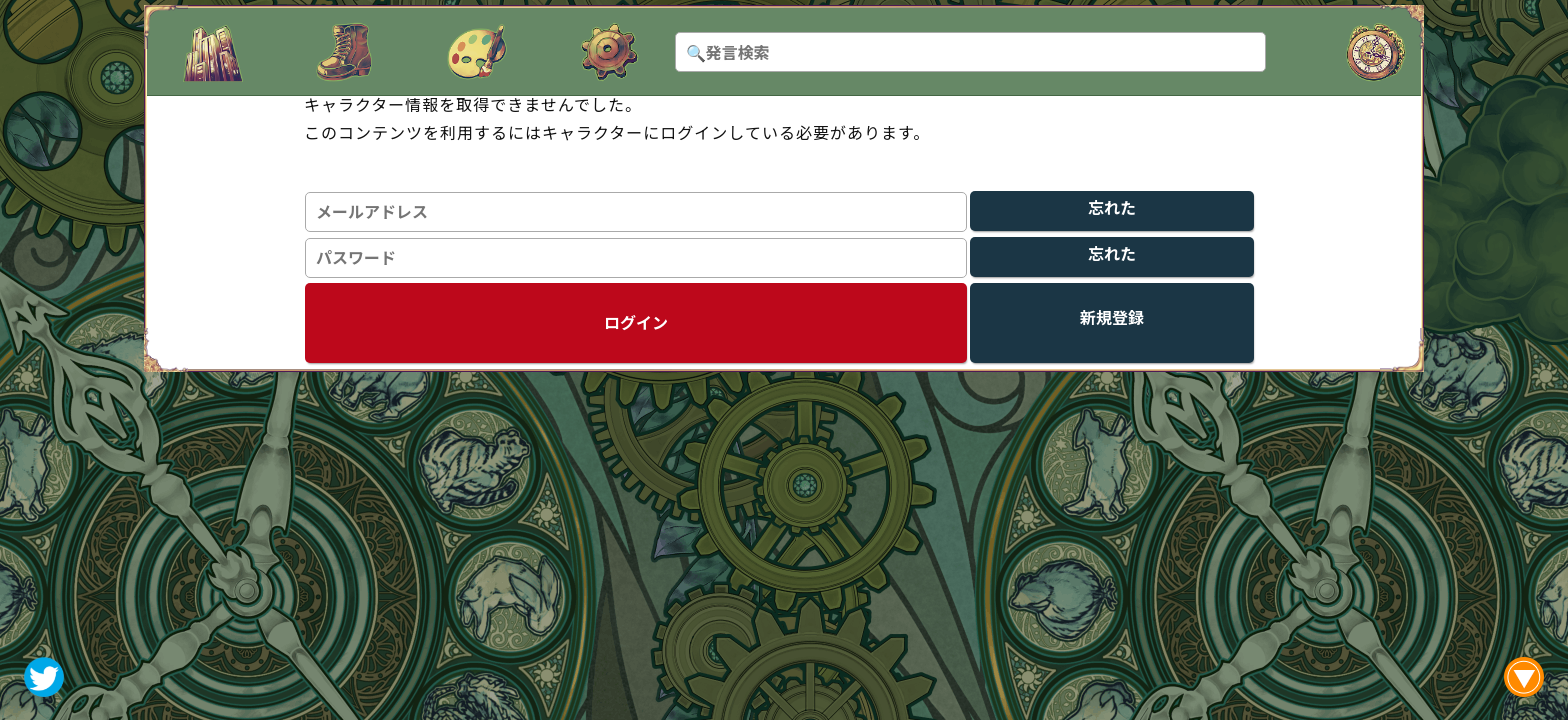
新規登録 (1112, 317)
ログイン (636, 322)
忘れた (1112, 207)
